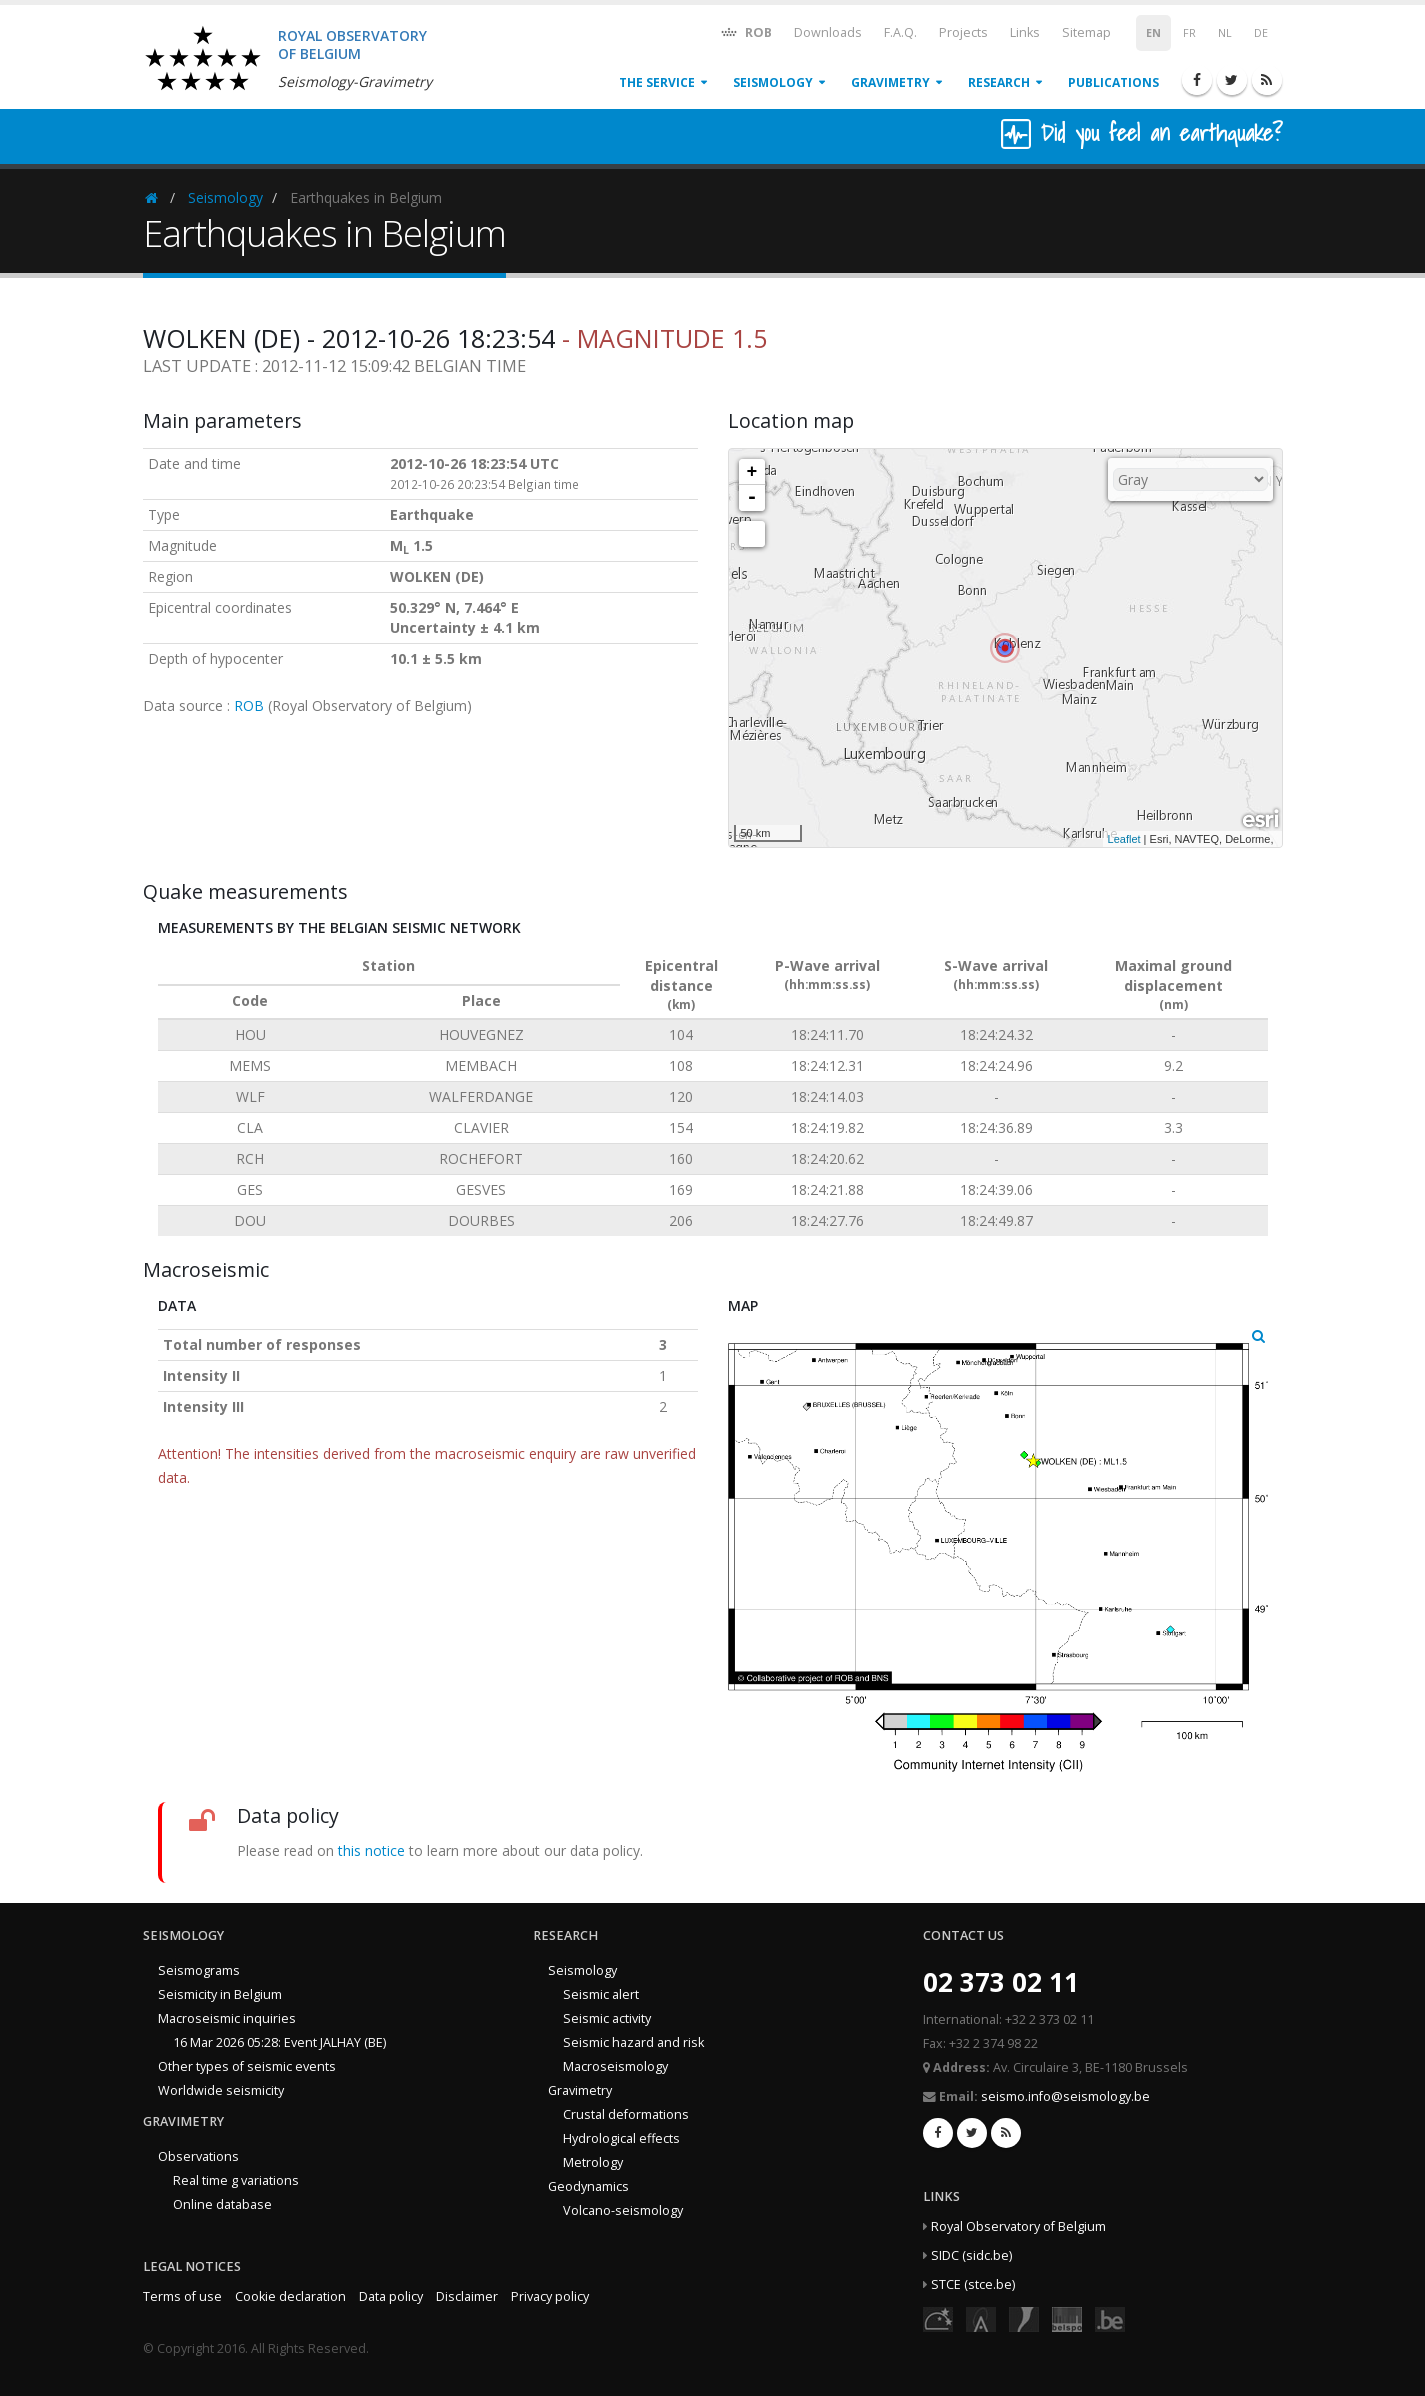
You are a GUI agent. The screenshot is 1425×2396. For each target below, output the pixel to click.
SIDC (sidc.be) (971, 2255)
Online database (222, 2204)
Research (999, 82)
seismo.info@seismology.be (1065, 2096)
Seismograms (199, 1970)
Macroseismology (615, 2066)
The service (657, 82)
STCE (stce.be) (973, 2284)
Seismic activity (607, 2018)
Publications (1113, 82)
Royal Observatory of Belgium (1018, 2226)
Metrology (593, 2162)
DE (1261, 33)
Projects (963, 32)
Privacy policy (550, 2296)
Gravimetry (890, 82)
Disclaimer (467, 2296)
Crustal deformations (626, 2114)
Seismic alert (601, 1994)
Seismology (773, 82)
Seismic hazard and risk (633, 2042)
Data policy (391, 2296)
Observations (198, 2156)
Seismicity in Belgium (220, 1994)
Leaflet (1124, 839)
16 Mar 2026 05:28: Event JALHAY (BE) (279, 2042)
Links (1025, 32)
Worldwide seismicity (221, 2090)
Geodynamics (588, 2186)
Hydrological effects (621, 2138)
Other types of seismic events (247, 2066)
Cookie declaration (290, 2296)
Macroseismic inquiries (227, 2018)
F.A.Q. (900, 32)
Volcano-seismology (623, 2210)
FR (1189, 33)
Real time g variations (236, 2180)
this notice (371, 1850)
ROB (745, 31)
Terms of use (182, 2296)
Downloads (828, 32)
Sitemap (1086, 32)
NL (1225, 33)
